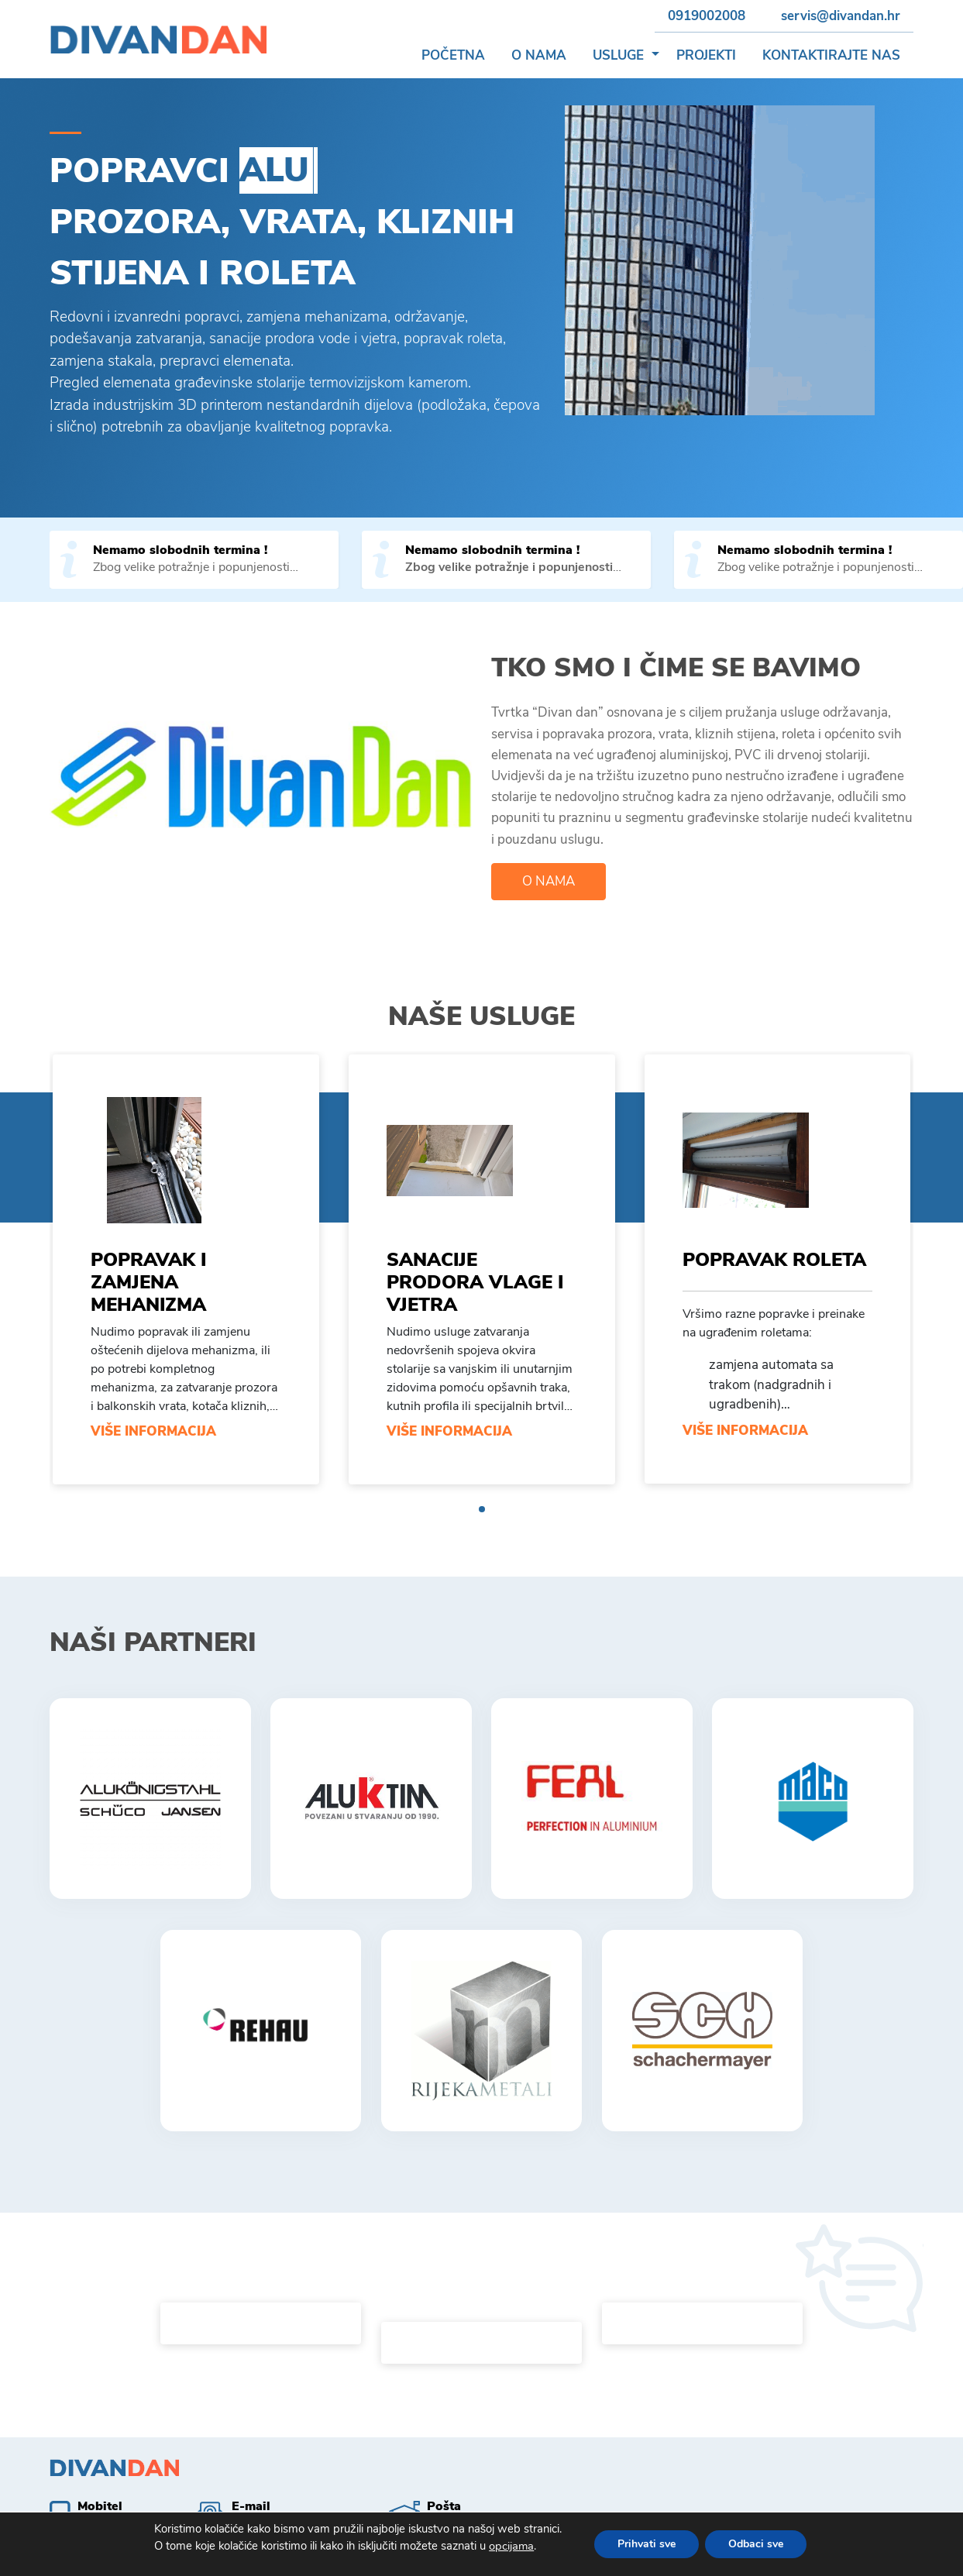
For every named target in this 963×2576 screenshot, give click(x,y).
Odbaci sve (760, 2544)
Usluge (618, 55)
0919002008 (706, 16)
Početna (453, 55)
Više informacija (153, 1431)
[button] (655, 56)
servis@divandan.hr (840, 16)
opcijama (514, 2546)
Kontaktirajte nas (831, 55)
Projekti (706, 55)
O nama (538, 55)
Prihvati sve (648, 2544)
